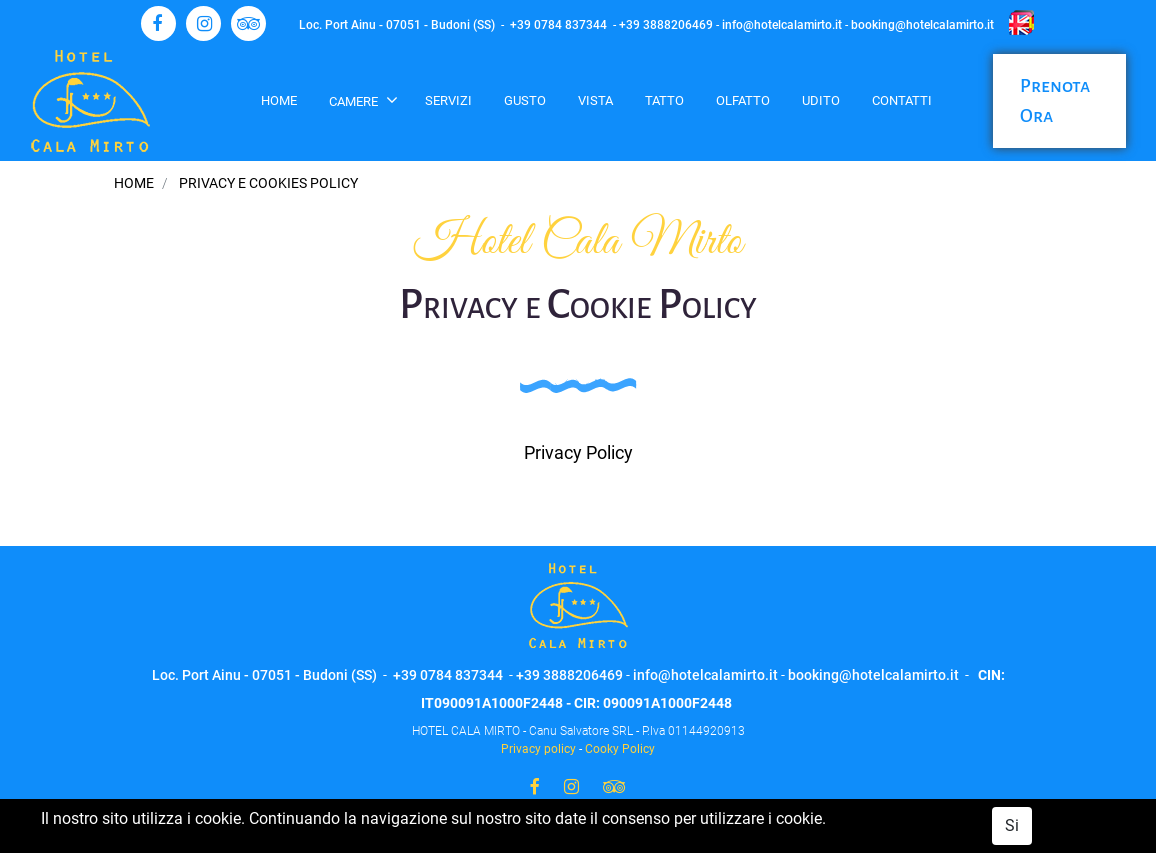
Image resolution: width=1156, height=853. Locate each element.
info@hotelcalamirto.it (782, 25)
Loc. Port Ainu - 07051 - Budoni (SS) (397, 25)
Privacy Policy (578, 453)
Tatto (664, 100)
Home (279, 100)
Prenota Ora (1055, 101)
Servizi (448, 100)
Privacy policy (538, 749)
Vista (595, 100)
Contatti (902, 100)
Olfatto (743, 100)
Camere (355, 101)
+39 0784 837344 (558, 25)
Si (1012, 825)
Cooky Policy (620, 749)
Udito (821, 100)
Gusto (525, 100)
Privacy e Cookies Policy (268, 183)
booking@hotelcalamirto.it (922, 25)
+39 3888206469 (666, 25)
